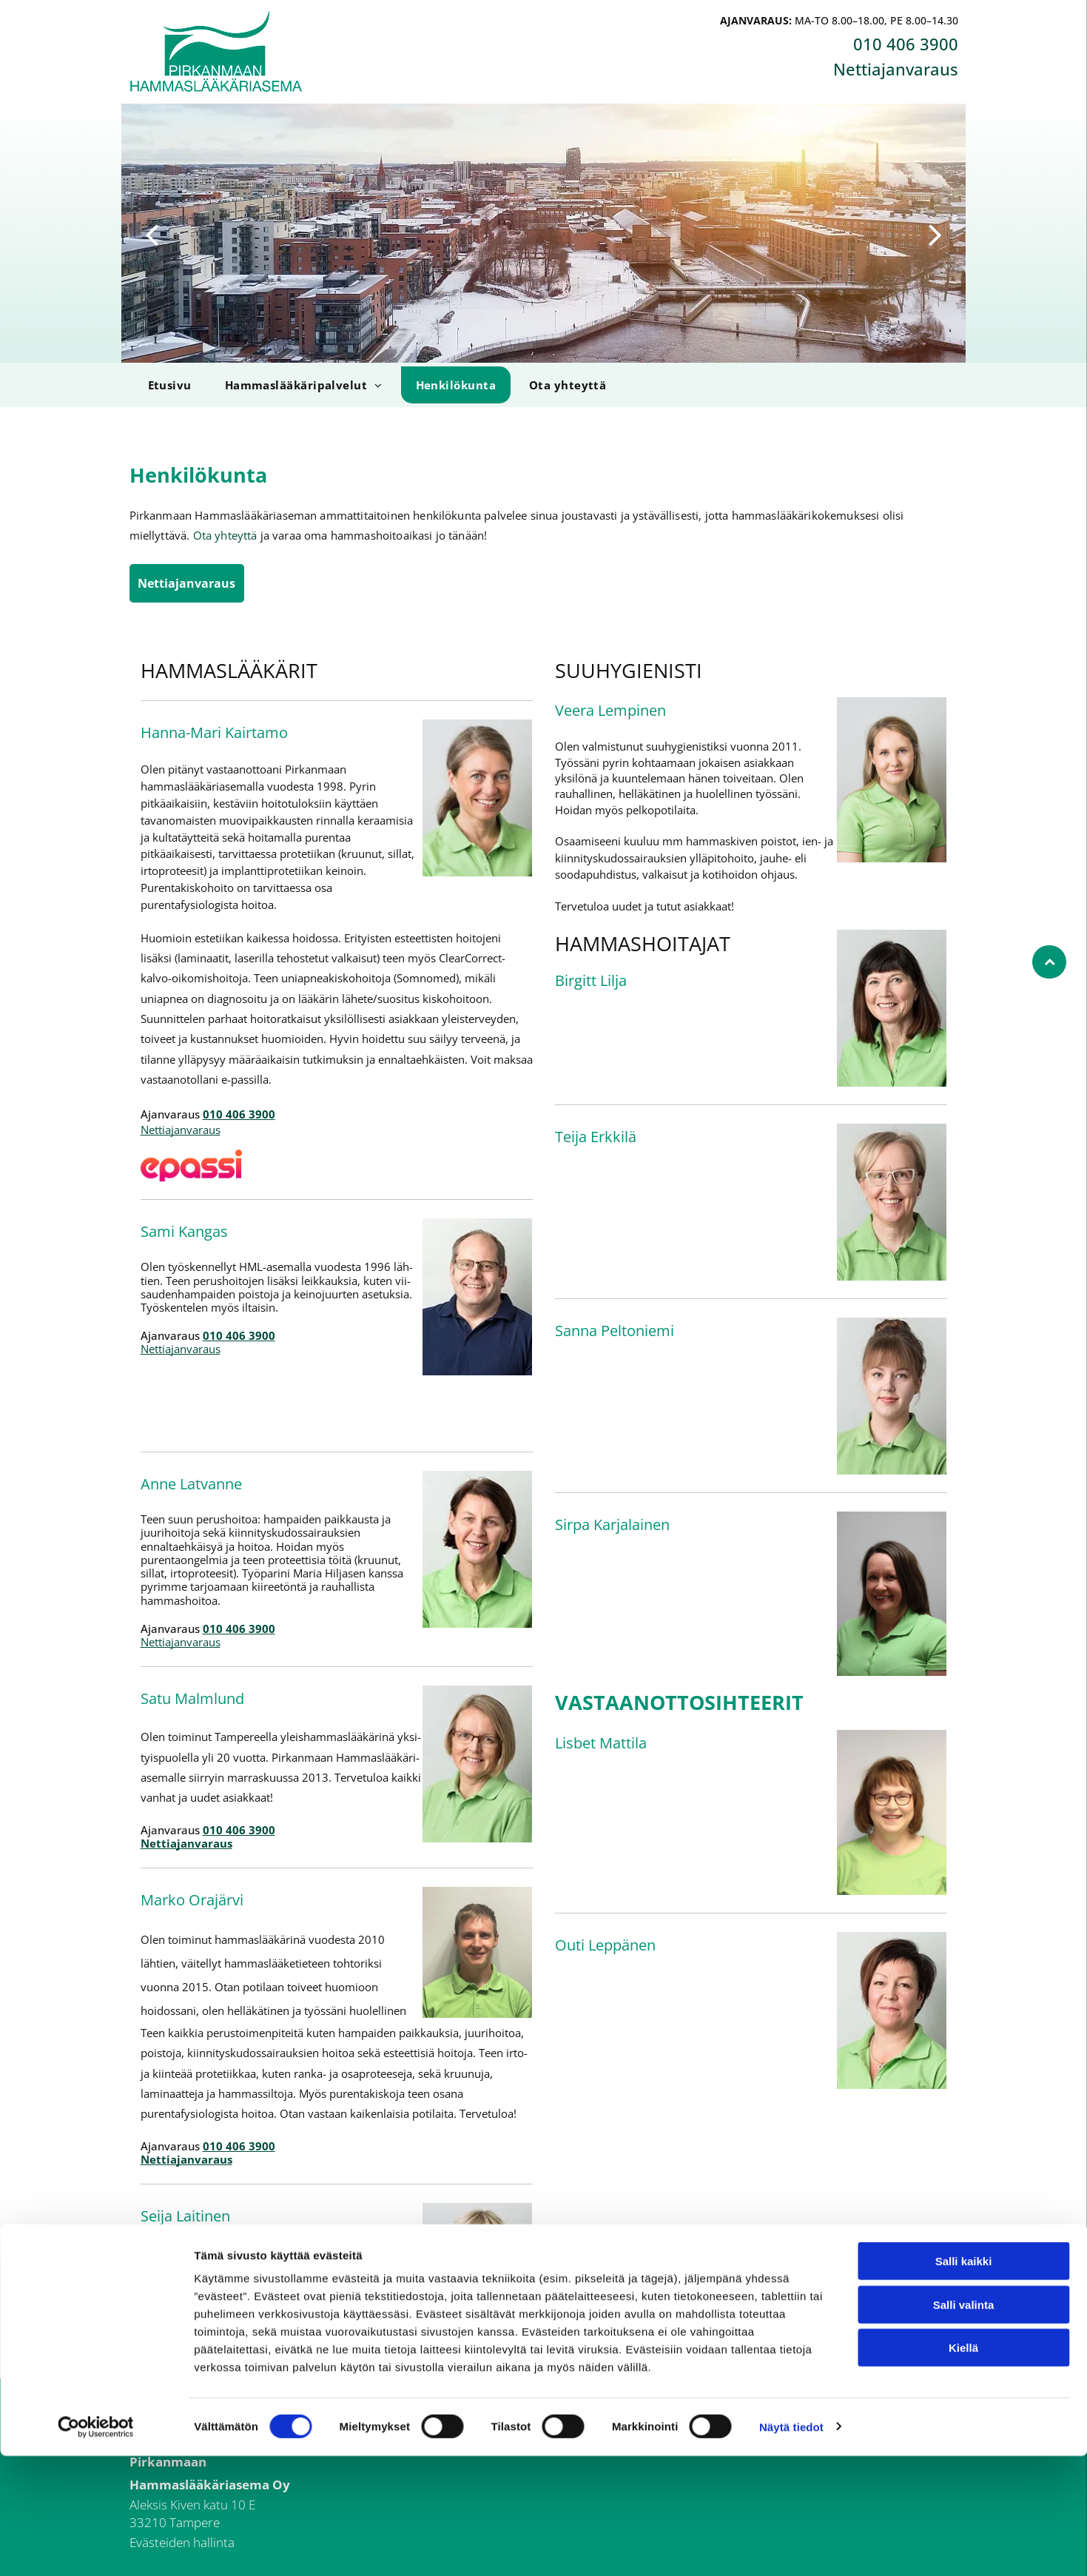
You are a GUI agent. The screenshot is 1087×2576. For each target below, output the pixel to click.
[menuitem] (167, 385)
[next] (935, 233)
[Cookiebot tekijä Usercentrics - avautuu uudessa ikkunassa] (96, 2547)
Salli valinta (964, 2424)
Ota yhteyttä (225, 535)
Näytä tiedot (791, 2546)
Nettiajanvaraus (895, 69)
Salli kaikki (963, 2381)
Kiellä (963, 2468)
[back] (151, 233)
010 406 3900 (905, 44)
